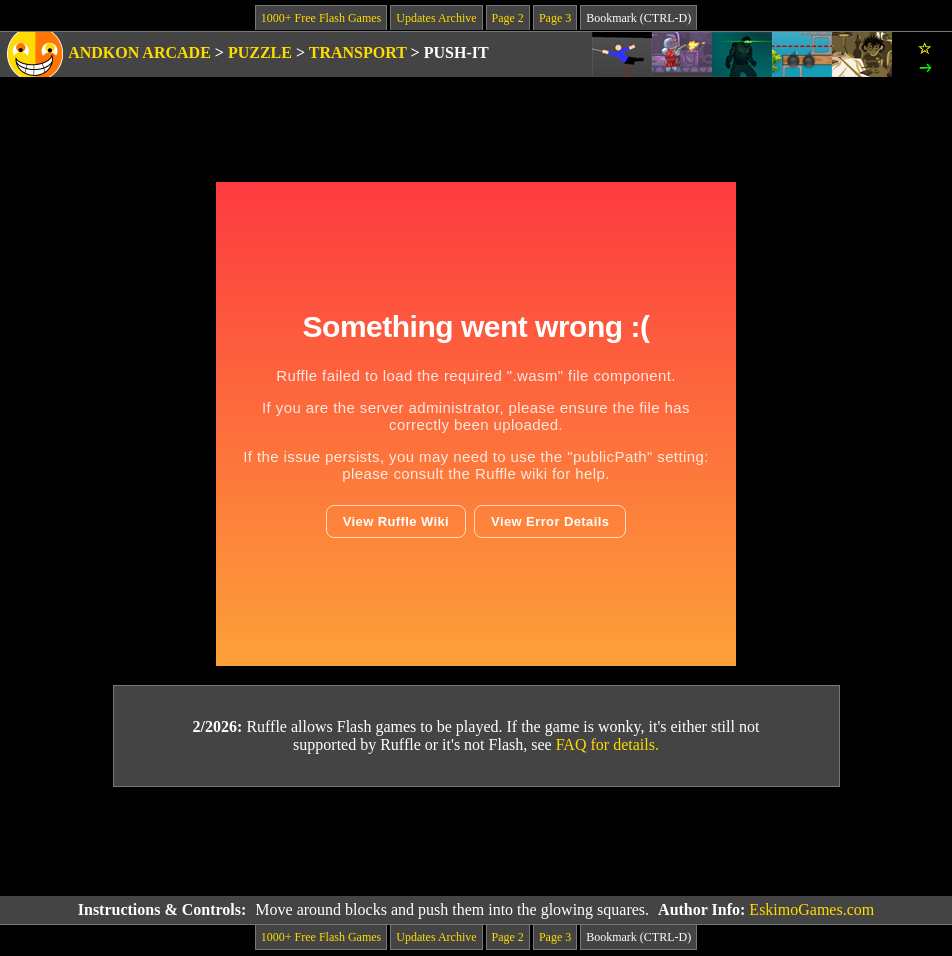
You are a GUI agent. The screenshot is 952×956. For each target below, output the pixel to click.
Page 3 (555, 18)
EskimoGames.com (811, 909)
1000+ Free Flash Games (321, 18)
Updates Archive (436, 18)
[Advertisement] (476, 842)
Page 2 (508, 18)
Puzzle (260, 52)
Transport (358, 52)
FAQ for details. (607, 744)
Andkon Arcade (139, 52)
